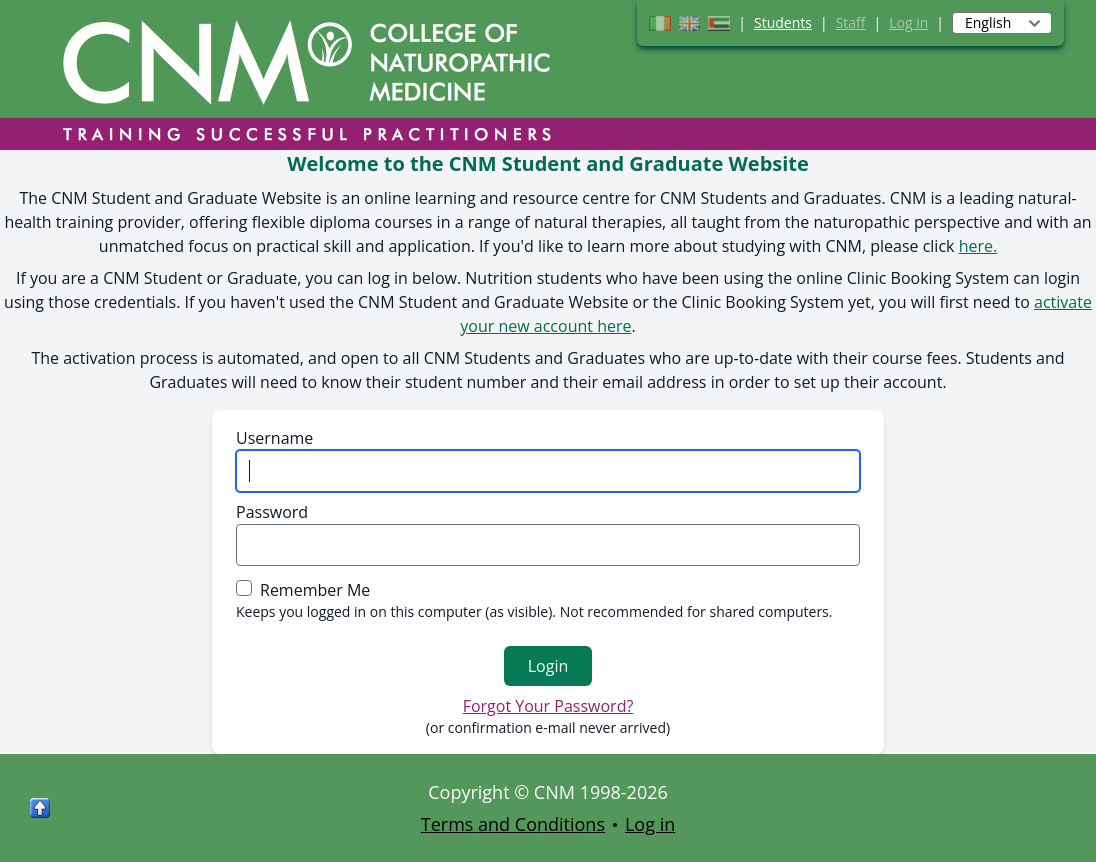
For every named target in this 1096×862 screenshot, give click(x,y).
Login (548, 666)
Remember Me (315, 590)
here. (978, 246)
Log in (908, 22)
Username (274, 438)
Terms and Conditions (513, 824)
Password (272, 512)
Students (783, 22)
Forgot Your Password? (548, 706)
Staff (851, 22)
